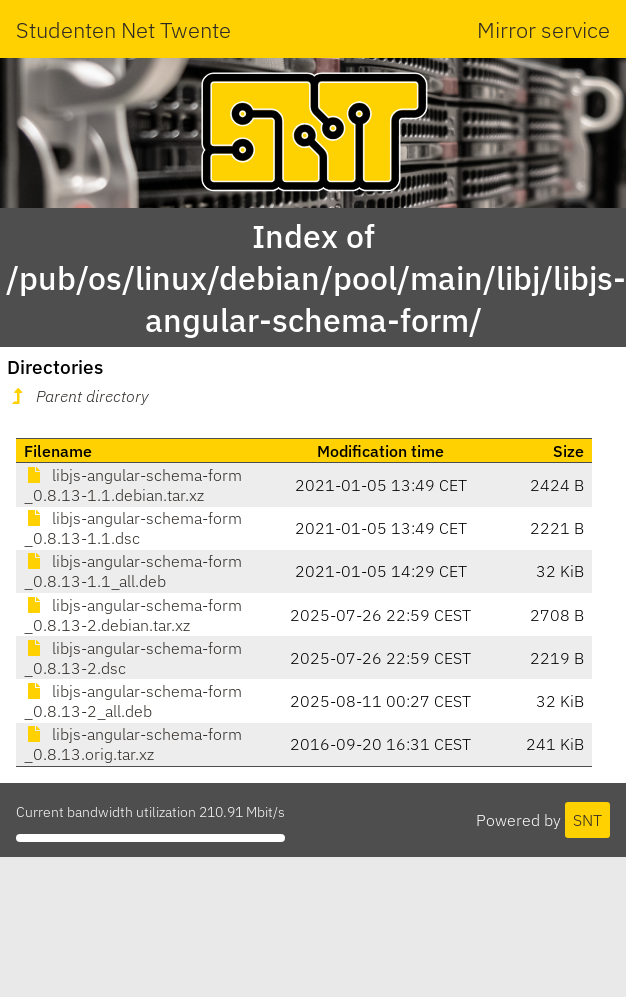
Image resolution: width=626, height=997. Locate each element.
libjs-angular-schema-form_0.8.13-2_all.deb (133, 701)
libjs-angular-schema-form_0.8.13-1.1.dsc (133, 528)
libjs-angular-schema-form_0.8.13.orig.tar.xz (133, 744)
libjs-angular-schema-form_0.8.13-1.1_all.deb (133, 571)
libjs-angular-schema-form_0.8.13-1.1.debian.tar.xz (133, 485)
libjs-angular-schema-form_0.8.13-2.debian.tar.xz (133, 615)
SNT (587, 820)
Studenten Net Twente (123, 29)
